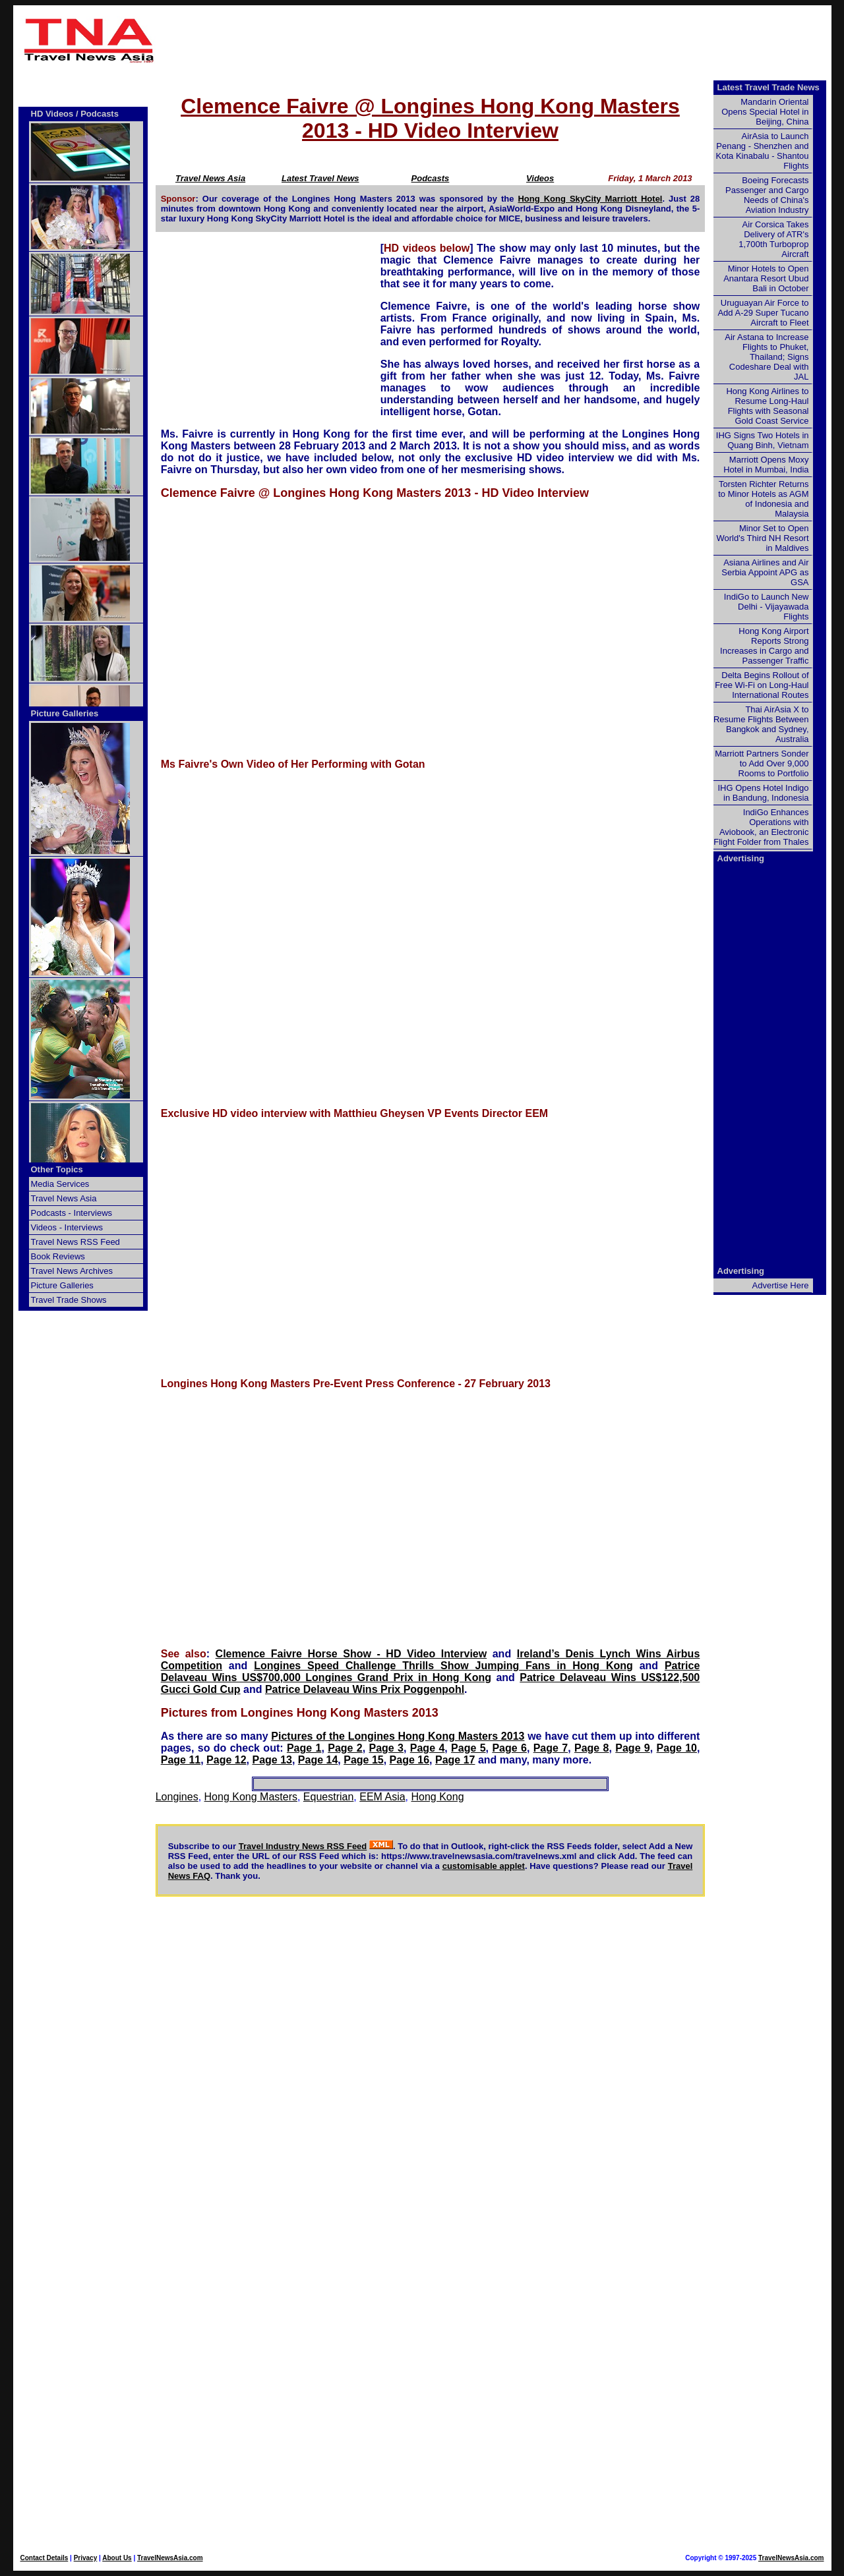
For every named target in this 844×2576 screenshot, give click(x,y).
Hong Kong (437, 1796)
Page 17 (455, 1759)
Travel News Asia (210, 178)
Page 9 (632, 1748)
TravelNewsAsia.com (170, 2558)
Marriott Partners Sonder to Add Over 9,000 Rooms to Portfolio (761, 763)
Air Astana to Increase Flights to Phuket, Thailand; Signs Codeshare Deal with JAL (766, 357)
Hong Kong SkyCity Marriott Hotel (590, 199)
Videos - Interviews (67, 1227)
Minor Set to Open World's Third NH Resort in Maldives (763, 538)
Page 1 (304, 1748)
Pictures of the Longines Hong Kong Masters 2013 (397, 1736)
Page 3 (386, 1748)
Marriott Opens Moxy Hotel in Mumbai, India (765, 464)
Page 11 (180, 1759)
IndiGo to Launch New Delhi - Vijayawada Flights (766, 606)
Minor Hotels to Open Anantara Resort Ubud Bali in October (765, 278)
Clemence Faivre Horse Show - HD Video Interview (351, 1653)
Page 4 (427, 1748)
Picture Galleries (65, 713)
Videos (540, 178)
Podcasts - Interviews (72, 1213)
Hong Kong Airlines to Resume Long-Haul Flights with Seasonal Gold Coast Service (767, 406)
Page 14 (318, 1759)
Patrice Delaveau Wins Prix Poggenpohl (364, 1689)
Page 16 (409, 1759)
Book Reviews (58, 1256)
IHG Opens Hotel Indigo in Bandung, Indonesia (762, 793)
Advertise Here (780, 1285)
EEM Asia (382, 1796)
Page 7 (550, 1748)
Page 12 (226, 1759)
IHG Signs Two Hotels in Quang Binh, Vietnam (762, 440)
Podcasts (430, 178)
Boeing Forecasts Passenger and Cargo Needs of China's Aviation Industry (766, 195)
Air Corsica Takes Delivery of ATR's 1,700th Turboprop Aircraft (773, 239)
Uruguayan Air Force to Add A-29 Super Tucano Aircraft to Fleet (762, 313)
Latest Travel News (320, 178)
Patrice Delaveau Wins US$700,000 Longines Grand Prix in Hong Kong (430, 1671)
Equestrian (328, 1796)
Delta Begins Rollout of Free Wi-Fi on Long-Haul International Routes (761, 685)
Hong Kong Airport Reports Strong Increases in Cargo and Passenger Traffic (764, 646)
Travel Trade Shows (69, 1300)
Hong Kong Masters (250, 1796)
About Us (116, 2558)
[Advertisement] (496, 40)
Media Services (60, 1184)
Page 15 (363, 1759)
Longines (177, 1796)
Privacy (86, 2558)
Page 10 (677, 1748)
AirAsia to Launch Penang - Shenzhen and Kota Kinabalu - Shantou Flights (762, 151)
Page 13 (271, 1759)
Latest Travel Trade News (768, 87)
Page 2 (345, 1748)
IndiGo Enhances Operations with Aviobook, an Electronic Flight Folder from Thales (760, 827)
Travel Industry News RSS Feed (303, 1846)
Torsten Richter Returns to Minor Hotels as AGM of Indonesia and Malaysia (763, 499)
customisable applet (483, 1866)
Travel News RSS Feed (75, 1242)
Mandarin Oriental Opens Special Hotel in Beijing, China (764, 112)
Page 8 (591, 1748)
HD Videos (52, 114)
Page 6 (509, 1748)
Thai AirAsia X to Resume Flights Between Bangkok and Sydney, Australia (761, 724)
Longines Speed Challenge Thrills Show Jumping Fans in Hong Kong (443, 1665)
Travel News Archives (72, 1271)
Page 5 (468, 1748)
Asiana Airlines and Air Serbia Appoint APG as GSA (764, 572)
